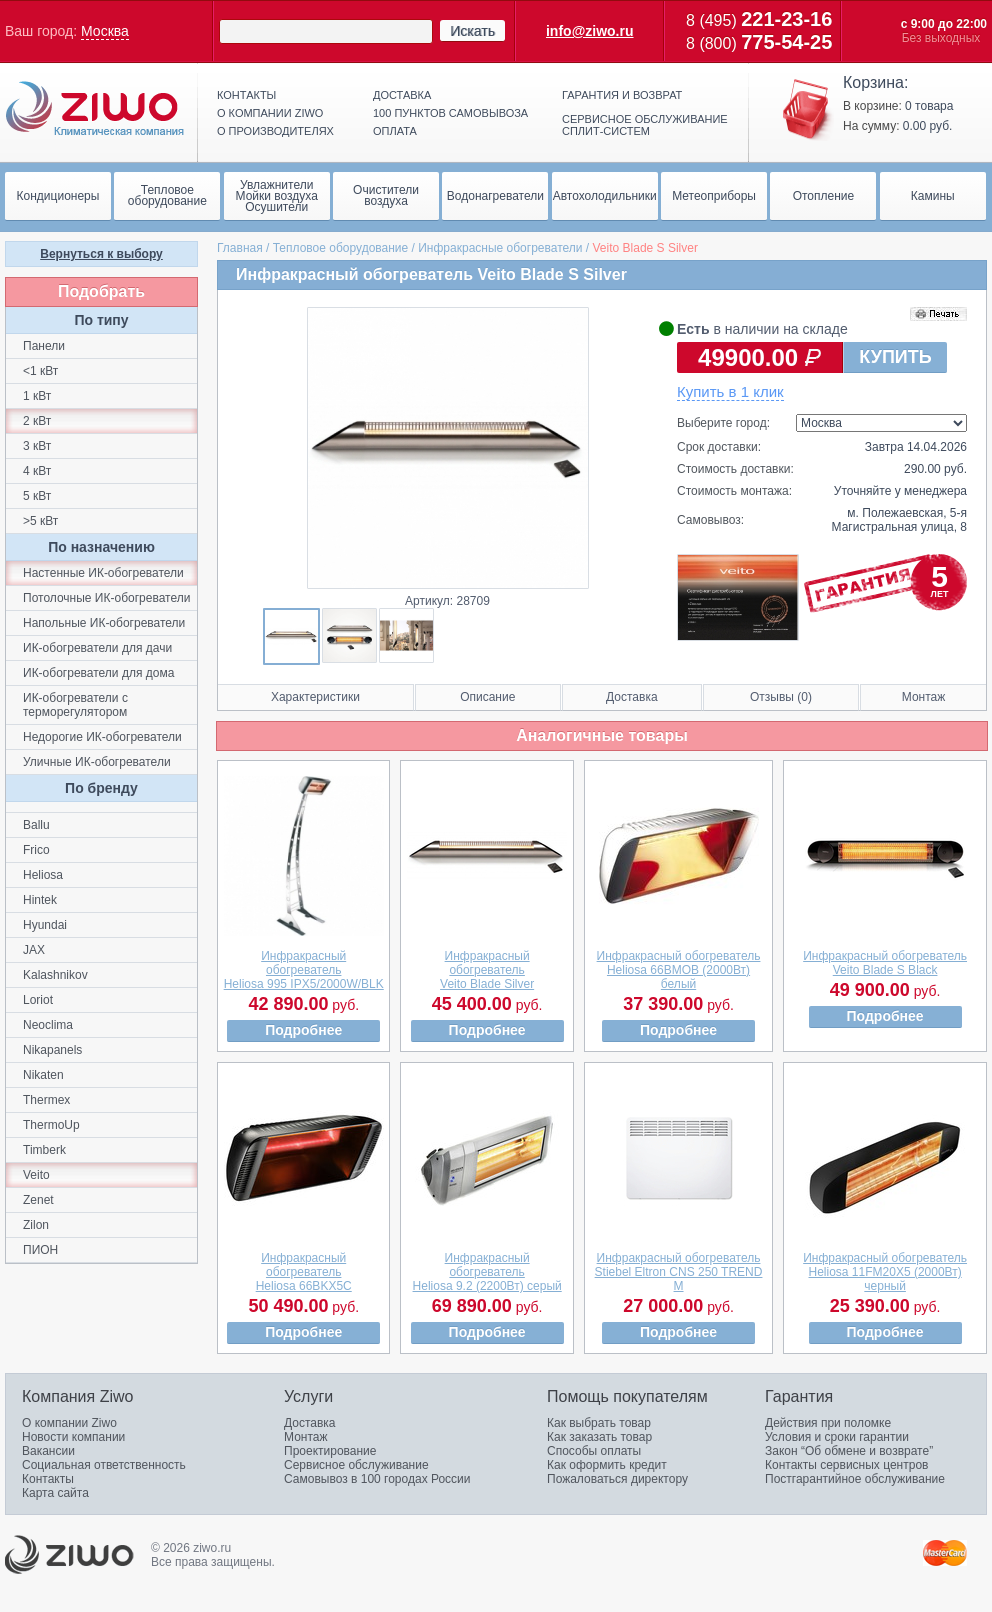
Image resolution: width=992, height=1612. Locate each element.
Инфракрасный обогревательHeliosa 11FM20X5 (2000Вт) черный (885, 1272)
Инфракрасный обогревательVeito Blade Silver (487, 970)
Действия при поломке (828, 1423)
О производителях (275, 131)
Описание (487, 697)
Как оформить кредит (607, 1465)
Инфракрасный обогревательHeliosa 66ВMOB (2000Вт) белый (679, 970)
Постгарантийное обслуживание (855, 1479)
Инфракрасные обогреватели (500, 248)
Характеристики (315, 697)
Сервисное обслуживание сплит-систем (645, 125)
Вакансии (48, 1451)
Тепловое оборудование (341, 248)
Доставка (402, 95)
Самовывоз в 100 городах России (377, 1479)
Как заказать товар (599, 1437)
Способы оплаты (594, 1451)
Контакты (246, 95)
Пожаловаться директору (617, 1479)
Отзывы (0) (781, 697)
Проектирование (330, 1451)
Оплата (395, 131)
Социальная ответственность (104, 1465)
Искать (472, 31)
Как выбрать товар (599, 1423)
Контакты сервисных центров (846, 1465)
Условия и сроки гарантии (837, 1437)
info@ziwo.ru (590, 31)
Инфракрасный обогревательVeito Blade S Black (885, 963)
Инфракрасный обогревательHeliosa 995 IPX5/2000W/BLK (304, 970)
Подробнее (303, 1030)
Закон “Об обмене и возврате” (849, 1451)
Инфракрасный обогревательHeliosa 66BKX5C (304, 1272)
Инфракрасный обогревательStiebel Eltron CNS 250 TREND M (679, 1272)
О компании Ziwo (69, 1423)
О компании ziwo (270, 113)
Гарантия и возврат (622, 95)
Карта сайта (55, 1493)
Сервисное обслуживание (356, 1465)
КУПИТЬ (895, 357)
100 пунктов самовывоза (450, 113)
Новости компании (73, 1437)
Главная (240, 248)
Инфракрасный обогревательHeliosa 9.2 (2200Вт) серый (487, 1272)
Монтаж (924, 697)
